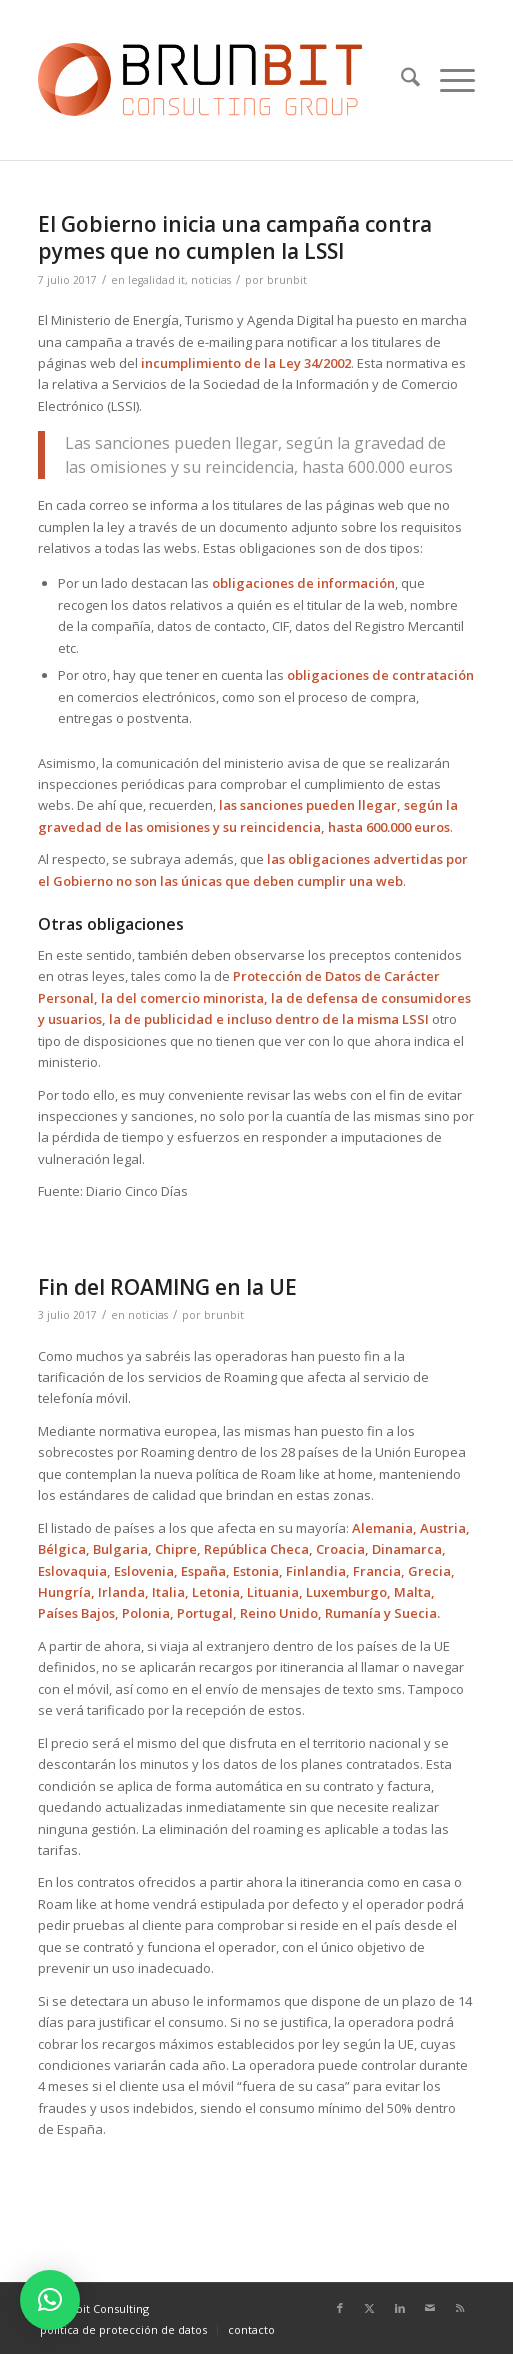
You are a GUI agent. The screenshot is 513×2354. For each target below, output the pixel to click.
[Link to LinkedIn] (400, 2308)
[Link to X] (370, 2308)
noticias (211, 280)
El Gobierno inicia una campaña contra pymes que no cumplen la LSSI (235, 237)
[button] (50, 2300)
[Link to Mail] (430, 2308)
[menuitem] (400, 80)
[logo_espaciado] (212, 80)
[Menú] (447, 80)
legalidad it (156, 280)
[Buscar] (400, 80)
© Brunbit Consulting (93, 2308)
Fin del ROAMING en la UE (167, 1287)
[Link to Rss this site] (460, 2308)
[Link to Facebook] (340, 2308)
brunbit (287, 280)
